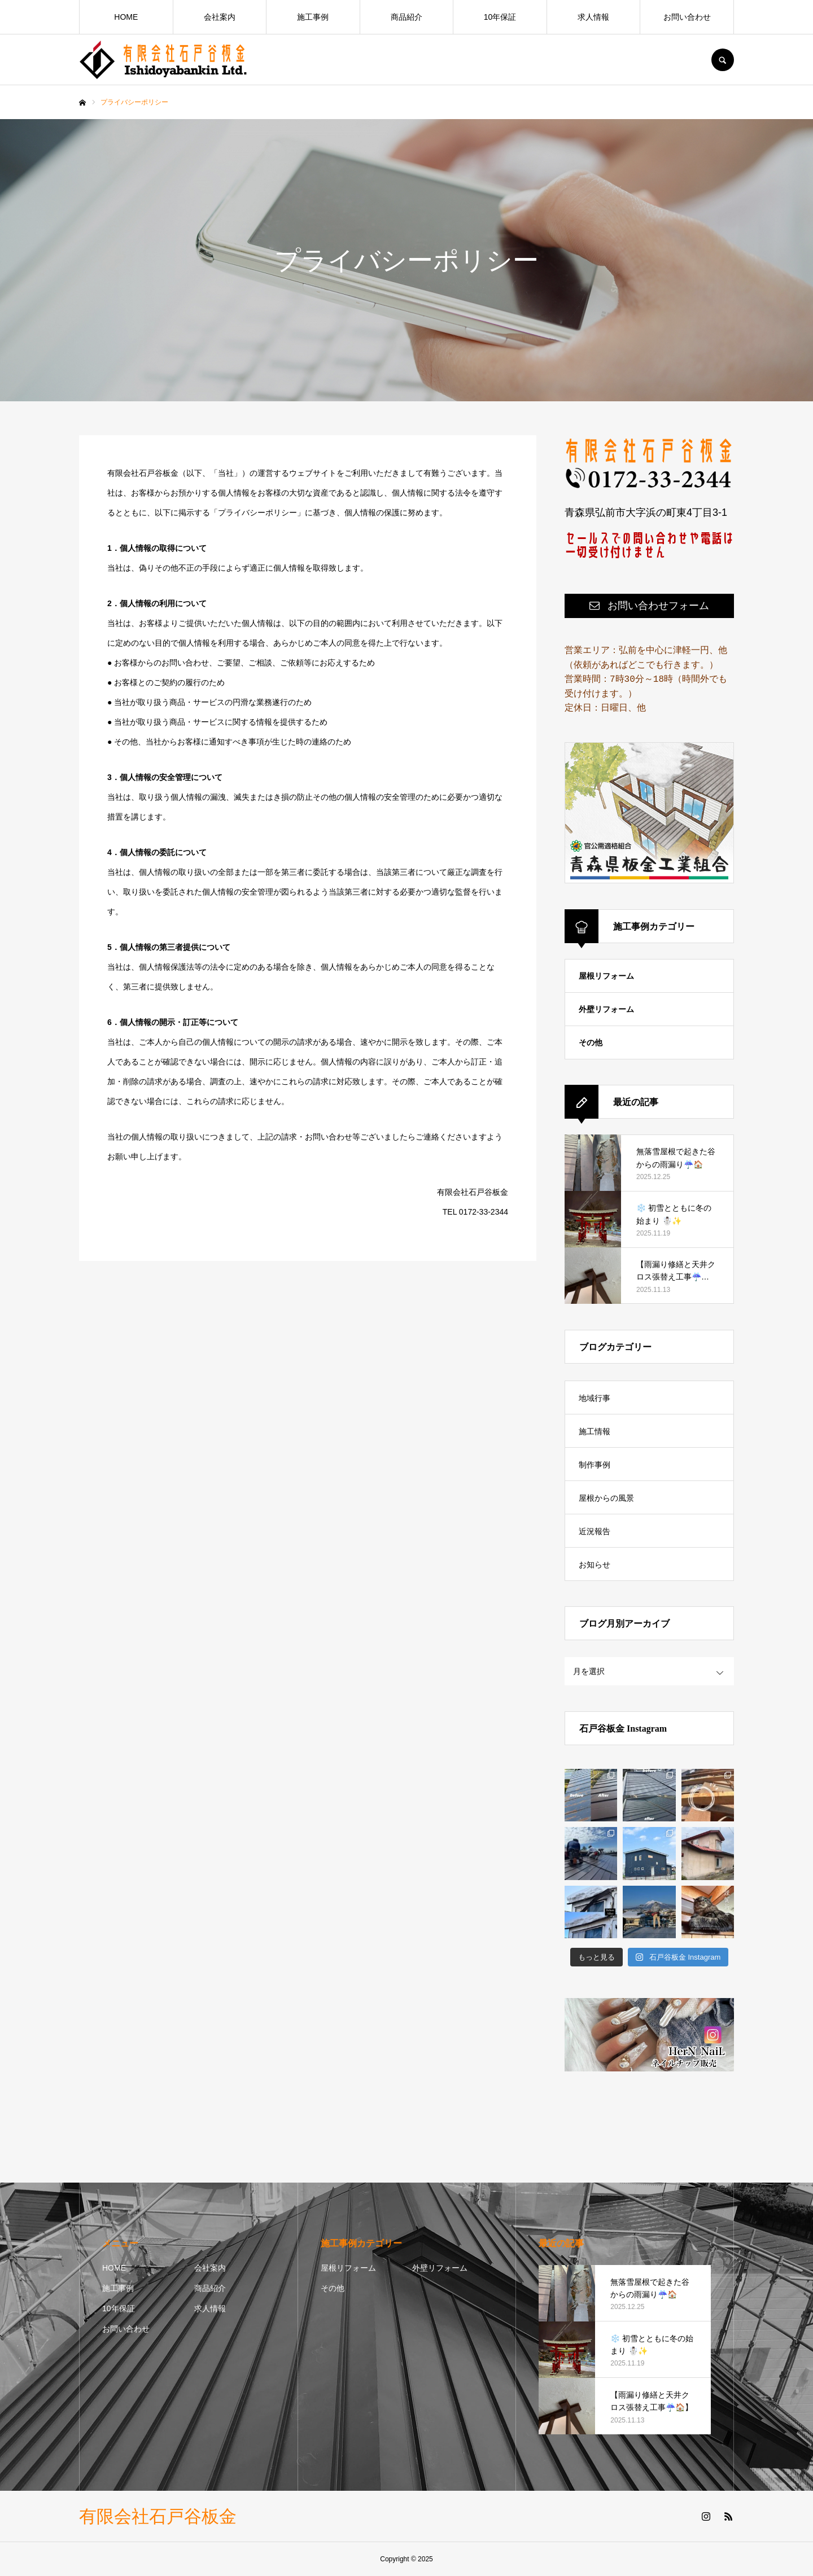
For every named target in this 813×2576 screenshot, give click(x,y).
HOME (126, 16)
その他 (590, 1042)
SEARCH (722, 60)
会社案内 (219, 16)
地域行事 (594, 1398)
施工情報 (594, 1431)
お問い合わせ (687, 16)
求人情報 (593, 16)
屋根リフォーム (606, 975)
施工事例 (313, 16)
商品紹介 (406, 16)
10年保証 (500, 16)
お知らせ (594, 1564)
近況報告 (594, 1531)
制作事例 (594, 1464)
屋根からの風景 (606, 1497)
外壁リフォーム (606, 1009)
